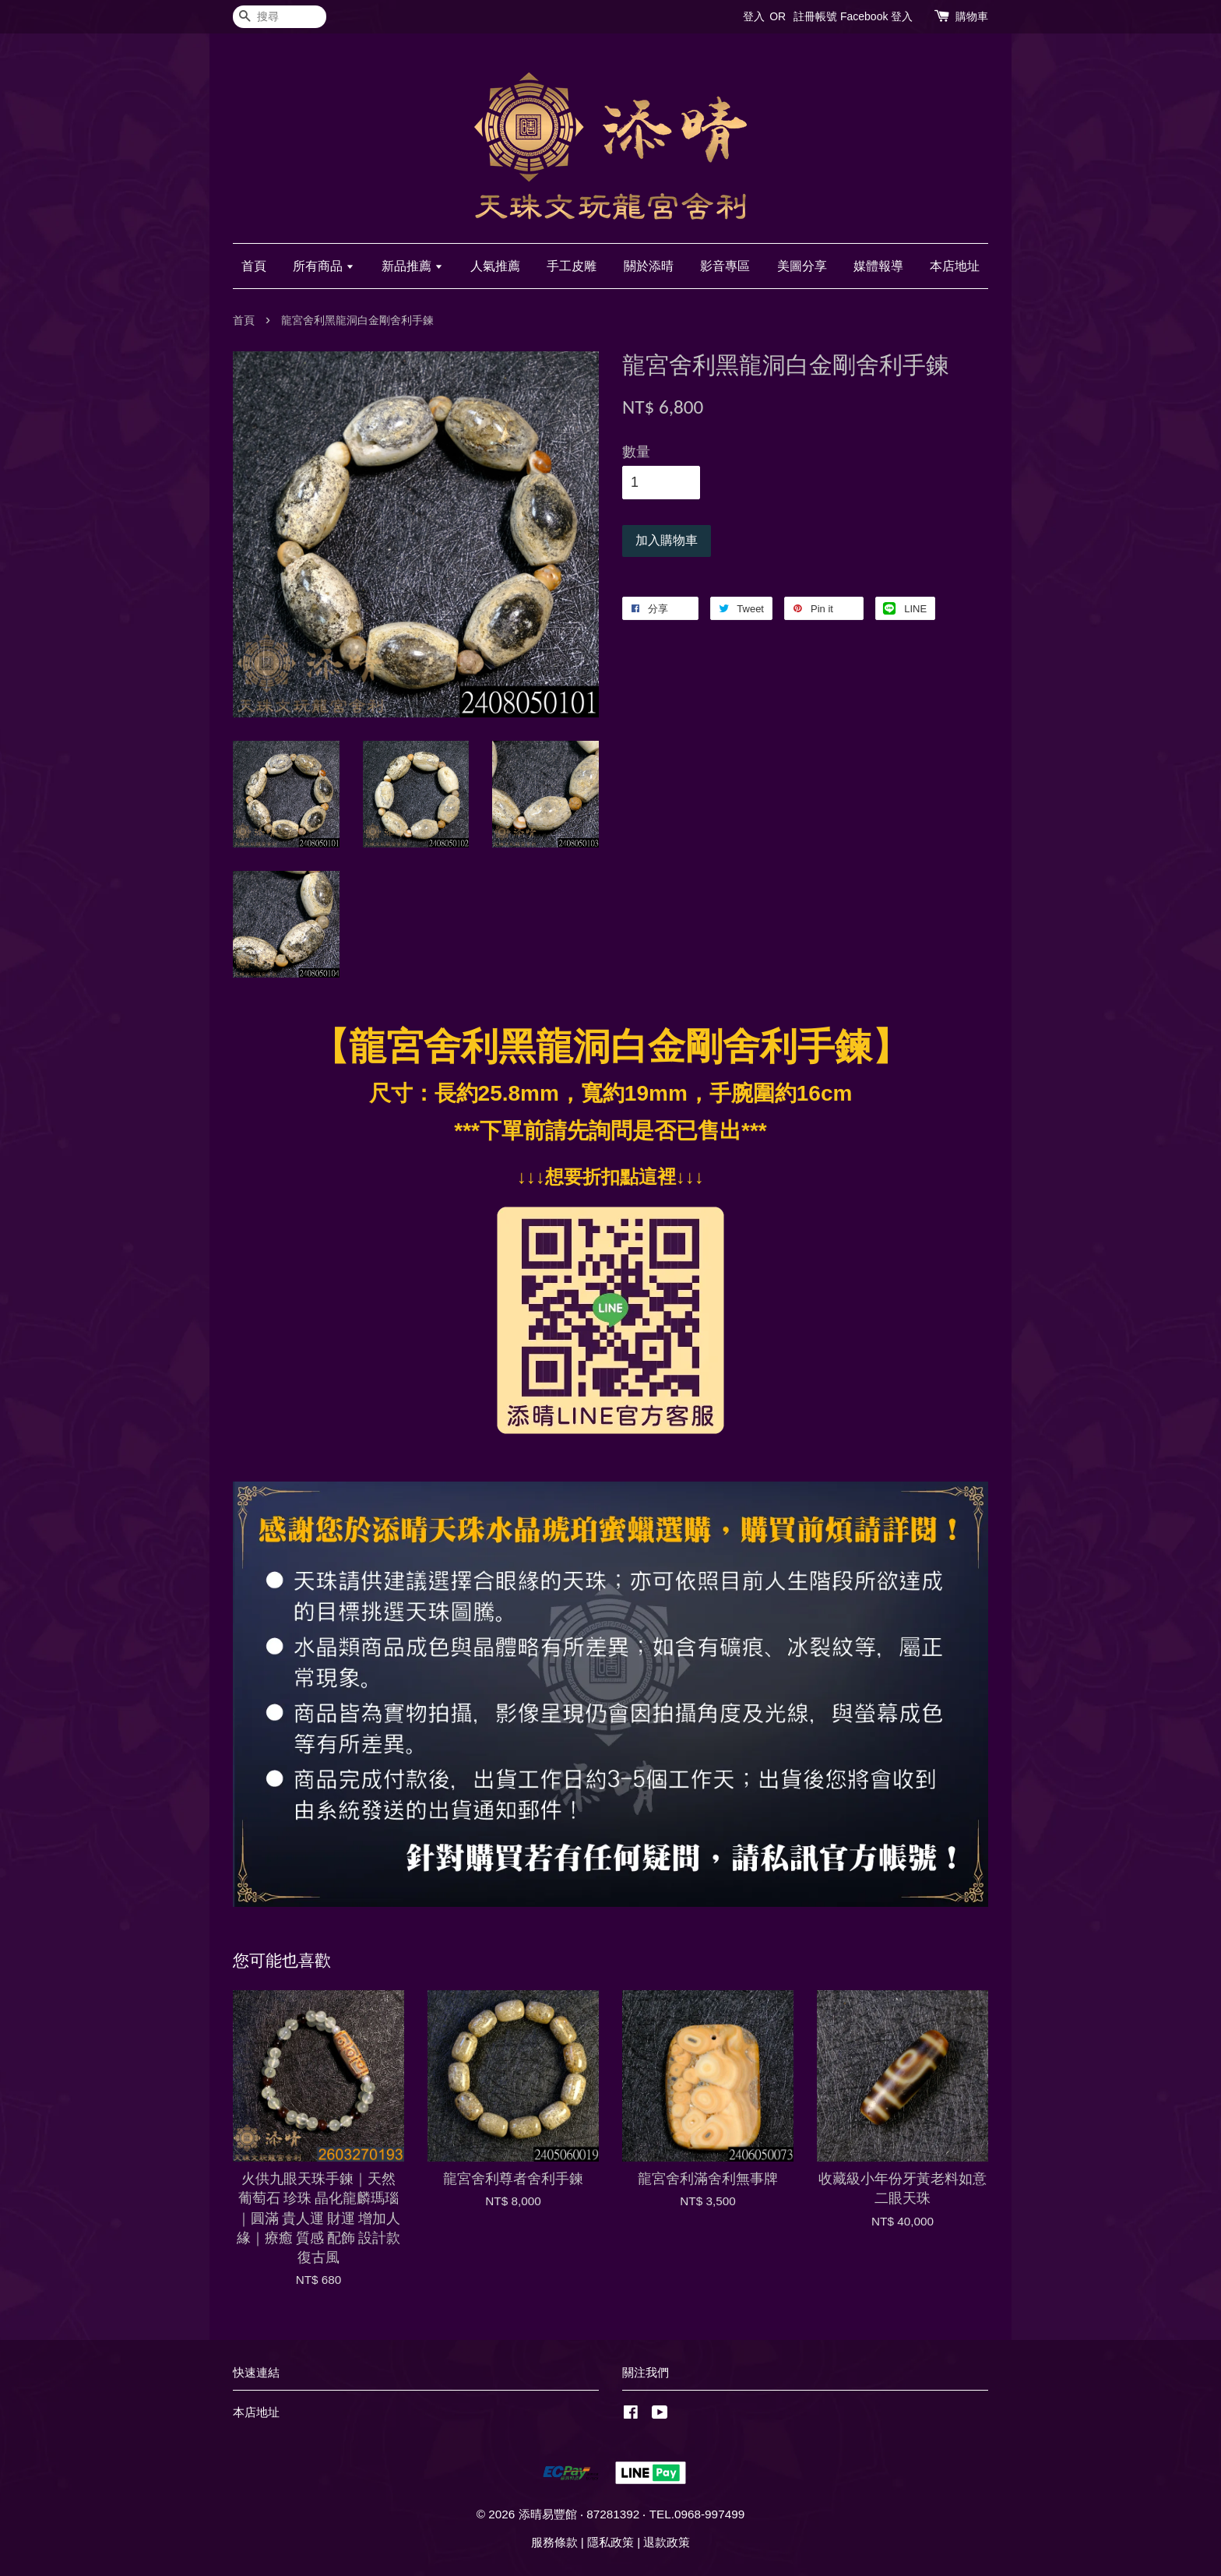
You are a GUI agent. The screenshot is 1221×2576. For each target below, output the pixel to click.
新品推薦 (412, 266)
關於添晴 (649, 266)
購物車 (971, 16)
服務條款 (554, 2542)
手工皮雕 (571, 266)
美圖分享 (802, 266)
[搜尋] (279, 16)
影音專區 (725, 266)
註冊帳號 (815, 16)
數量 (636, 452)
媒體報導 (878, 266)
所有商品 (323, 266)
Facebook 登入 (876, 16)
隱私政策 (610, 2542)
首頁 (253, 266)
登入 (754, 16)
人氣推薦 (495, 266)
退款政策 (666, 2542)
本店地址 (955, 266)
